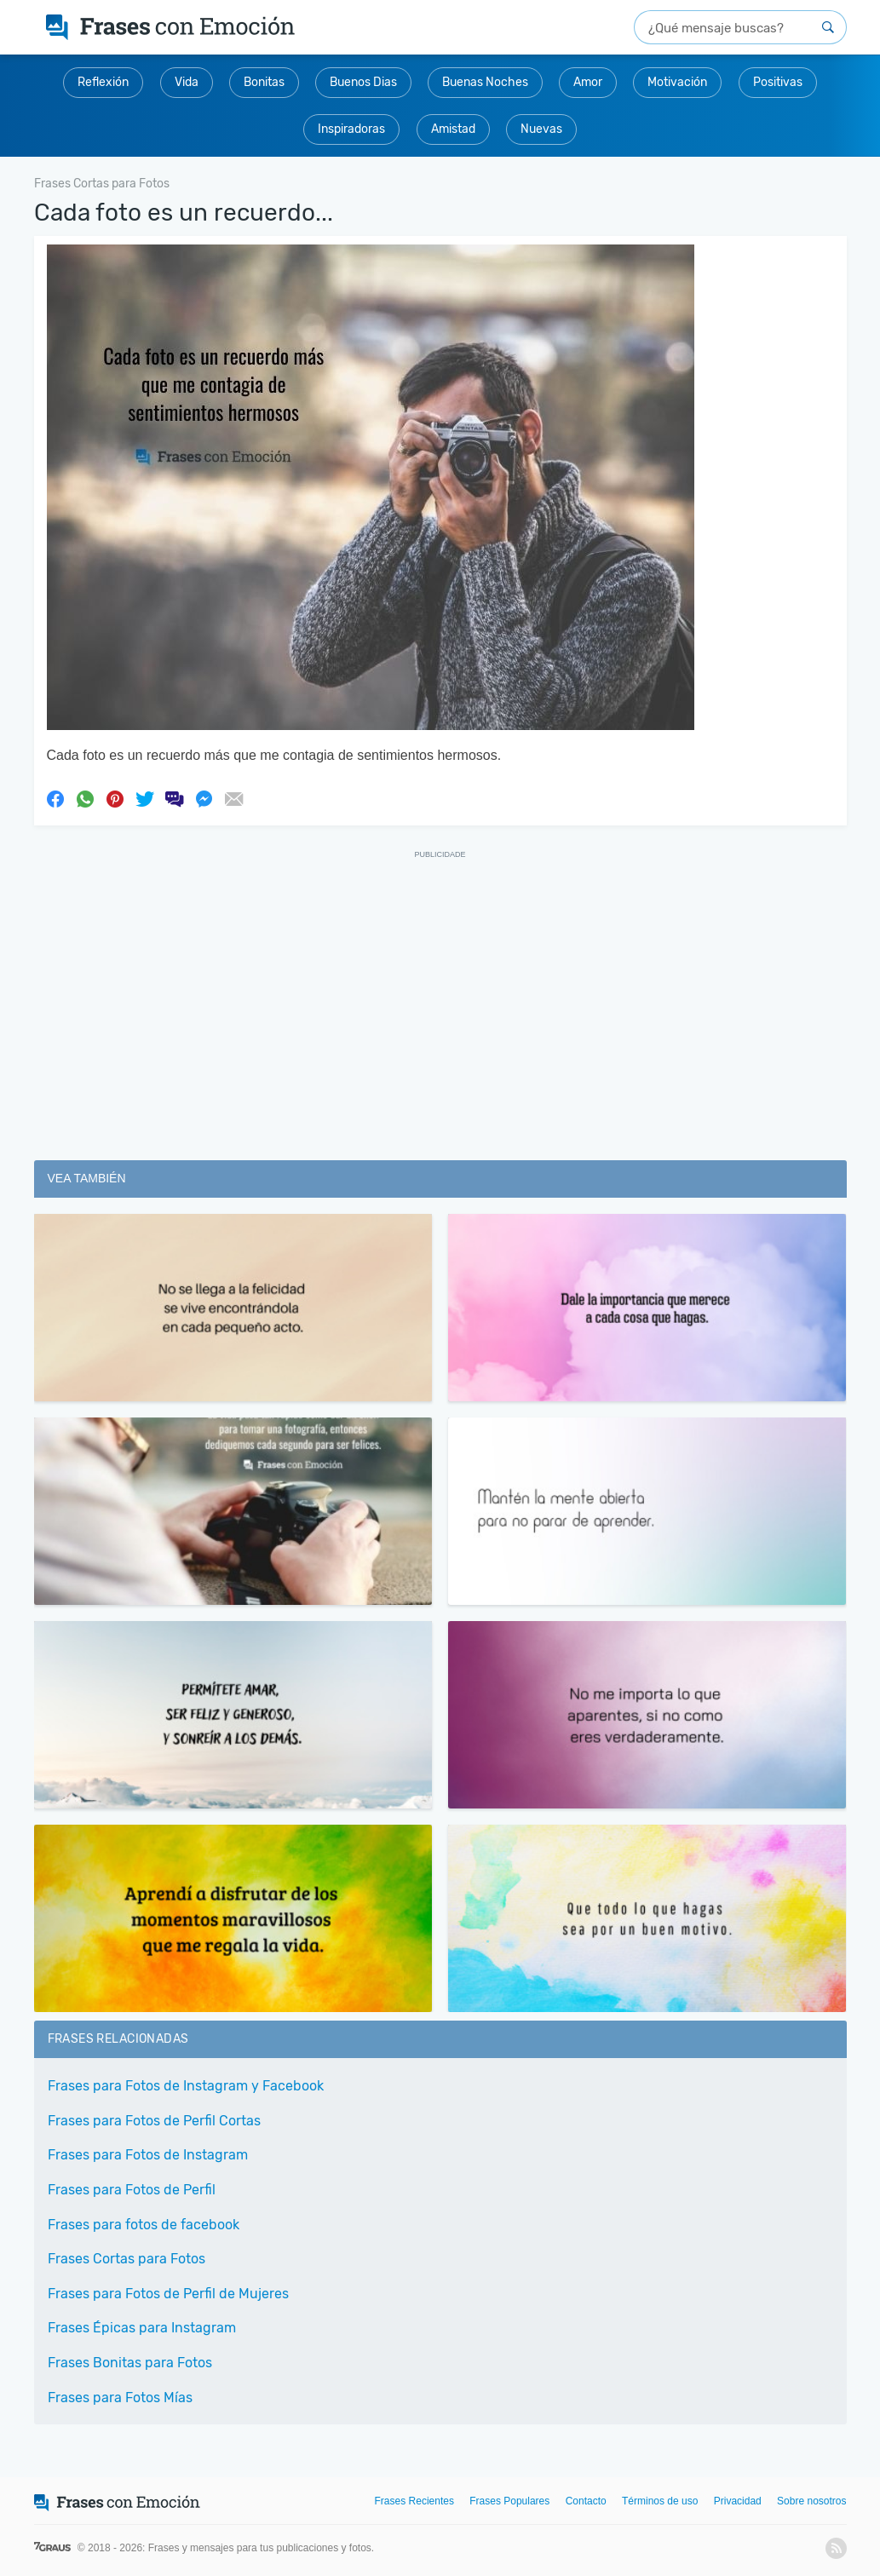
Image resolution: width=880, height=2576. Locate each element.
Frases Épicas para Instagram (142, 2328)
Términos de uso (660, 2501)
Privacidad (738, 2501)
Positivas (777, 82)
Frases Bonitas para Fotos (130, 2363)
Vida (186, 82)
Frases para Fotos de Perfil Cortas (154, 2121)
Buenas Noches (485, 82)
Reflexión (103, 82)
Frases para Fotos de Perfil (132, 2190)
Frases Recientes (414, 2501)
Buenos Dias (363, 82)
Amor (587, 82)
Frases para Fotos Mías (120, 2397)
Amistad (453, 129)
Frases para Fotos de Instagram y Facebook (186, 2086)
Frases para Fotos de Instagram (148, 2155)
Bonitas (264, 82)
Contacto (586, 2501)
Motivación (677, 82)
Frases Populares (509, 2501)
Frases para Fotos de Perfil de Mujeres (168, 2294)
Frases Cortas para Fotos (126, 2259)
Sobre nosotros (811, 2501)
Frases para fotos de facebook (143, 2225)
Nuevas (541, 129)
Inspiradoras (351, 129)
